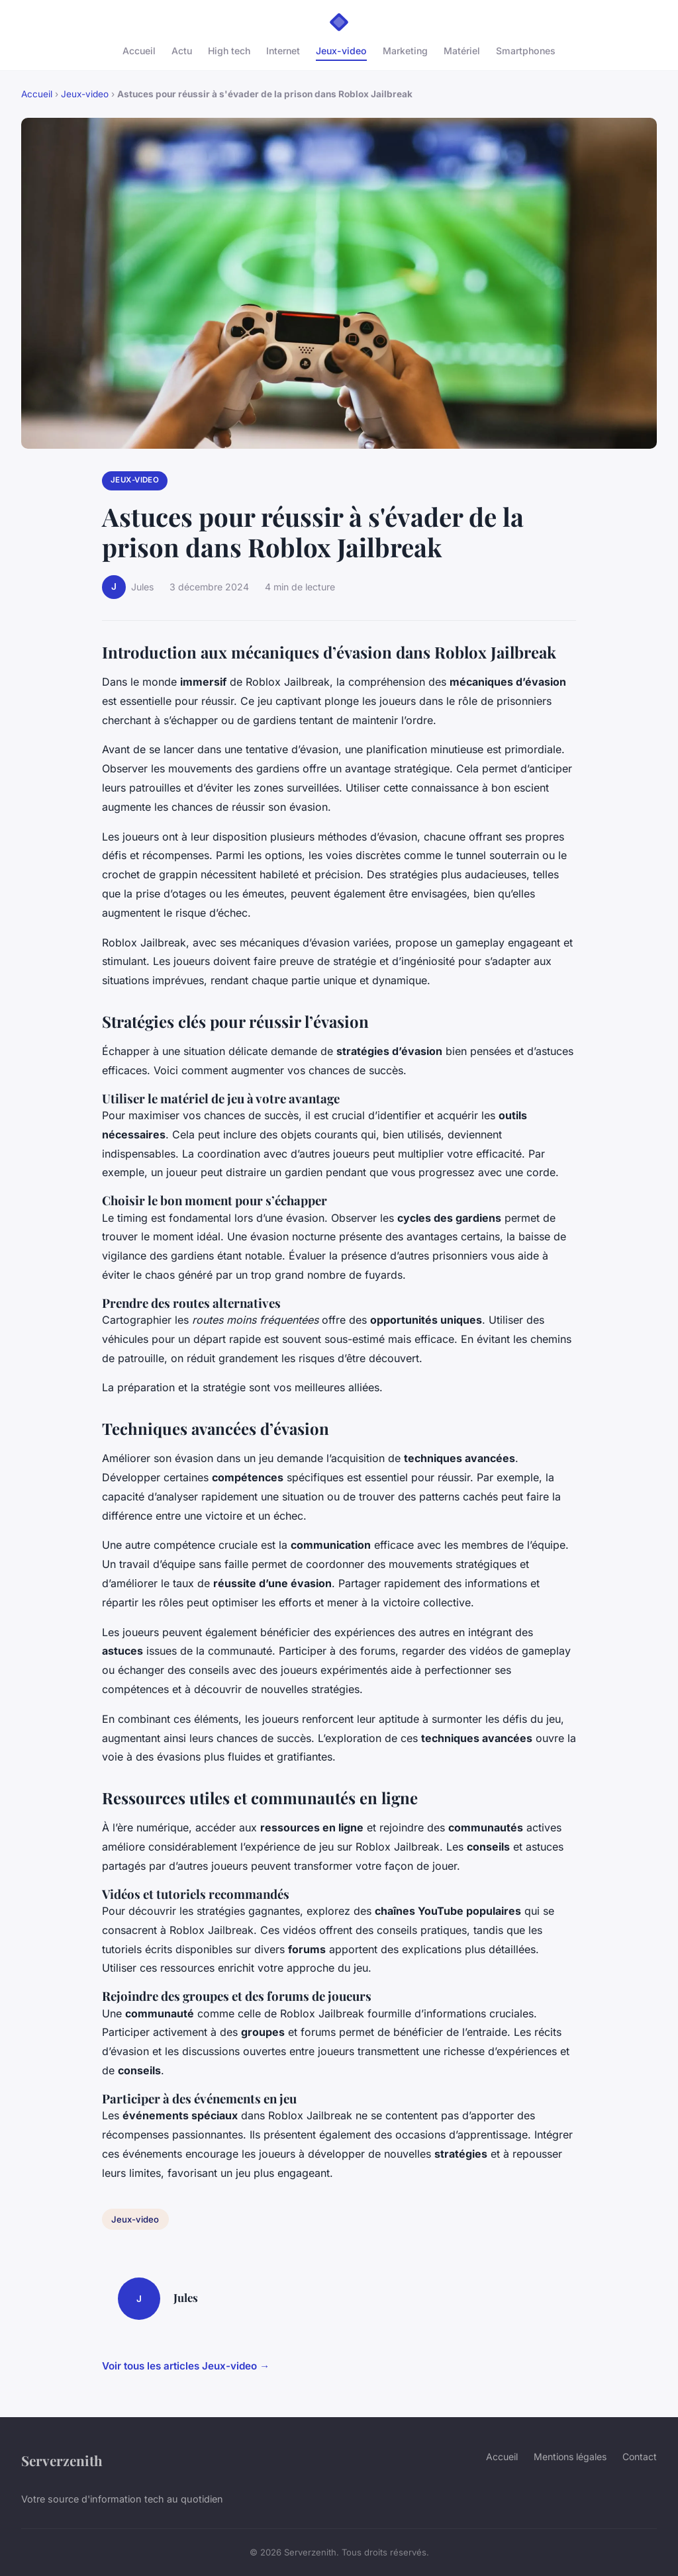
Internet (283, 50)
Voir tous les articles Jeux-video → (185, 2366)
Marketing (405, 50)
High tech (229, 50)
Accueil (139, 50)
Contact (639, 2456)
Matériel (462, 50)
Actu (181, 50)
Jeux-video (341, 50)
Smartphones (526, 50)
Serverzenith (62, 2460)
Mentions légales (570, 2456)
